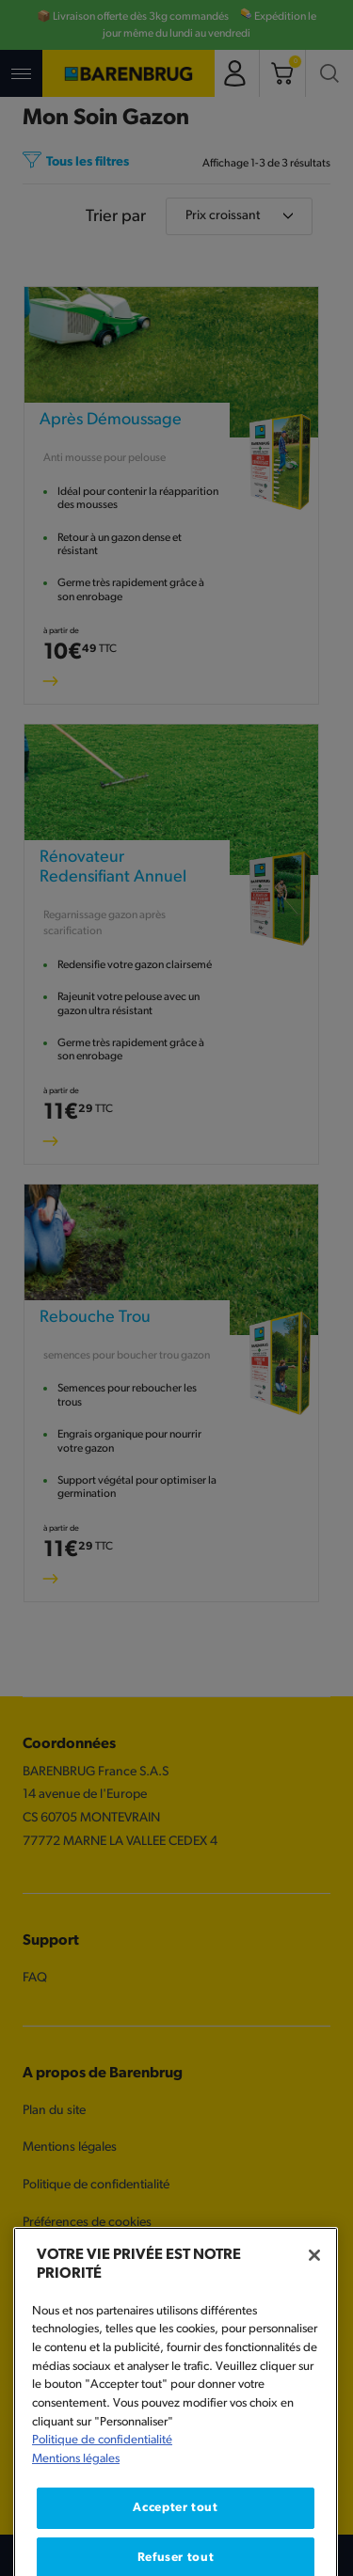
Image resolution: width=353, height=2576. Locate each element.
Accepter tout (175, 2545)
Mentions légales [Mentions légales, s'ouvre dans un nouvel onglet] (76, 2496)
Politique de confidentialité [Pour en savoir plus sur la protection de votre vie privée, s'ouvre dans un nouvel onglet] (102, 2479)
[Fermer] (314, 2293)
